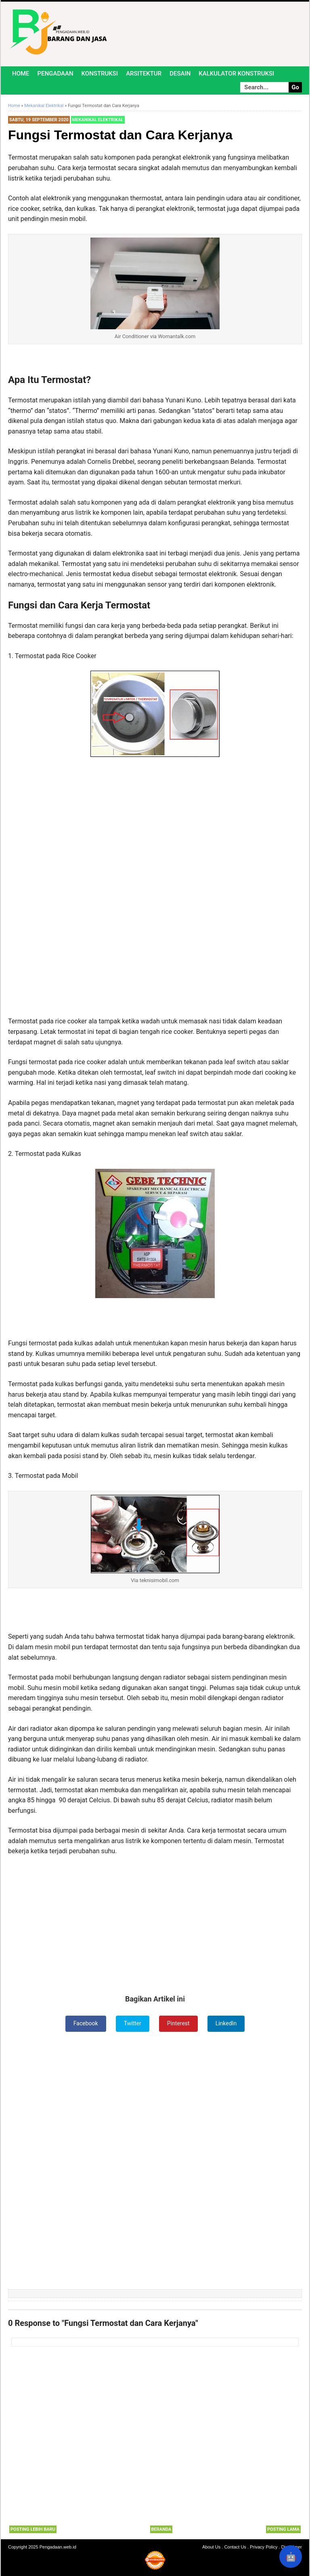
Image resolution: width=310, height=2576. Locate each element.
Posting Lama (283, 2529)
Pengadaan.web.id (58, 2546)
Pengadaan (55, 73)
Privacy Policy (263, 2546)
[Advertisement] (155, 824)
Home (20, 73)
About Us (211, 2546)
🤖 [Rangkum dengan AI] (290, 2557)
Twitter (132, 2023)
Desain (180, 73)
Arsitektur (143, 73)
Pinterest (178, 2023)
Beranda (161, 2529)
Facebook (85, 2023)
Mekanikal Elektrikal (98, 119)
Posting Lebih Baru (32, 2529)
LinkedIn (226, 2023)
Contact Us (235, 2546)
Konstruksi (100, 73)
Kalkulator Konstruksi (236, 73)
